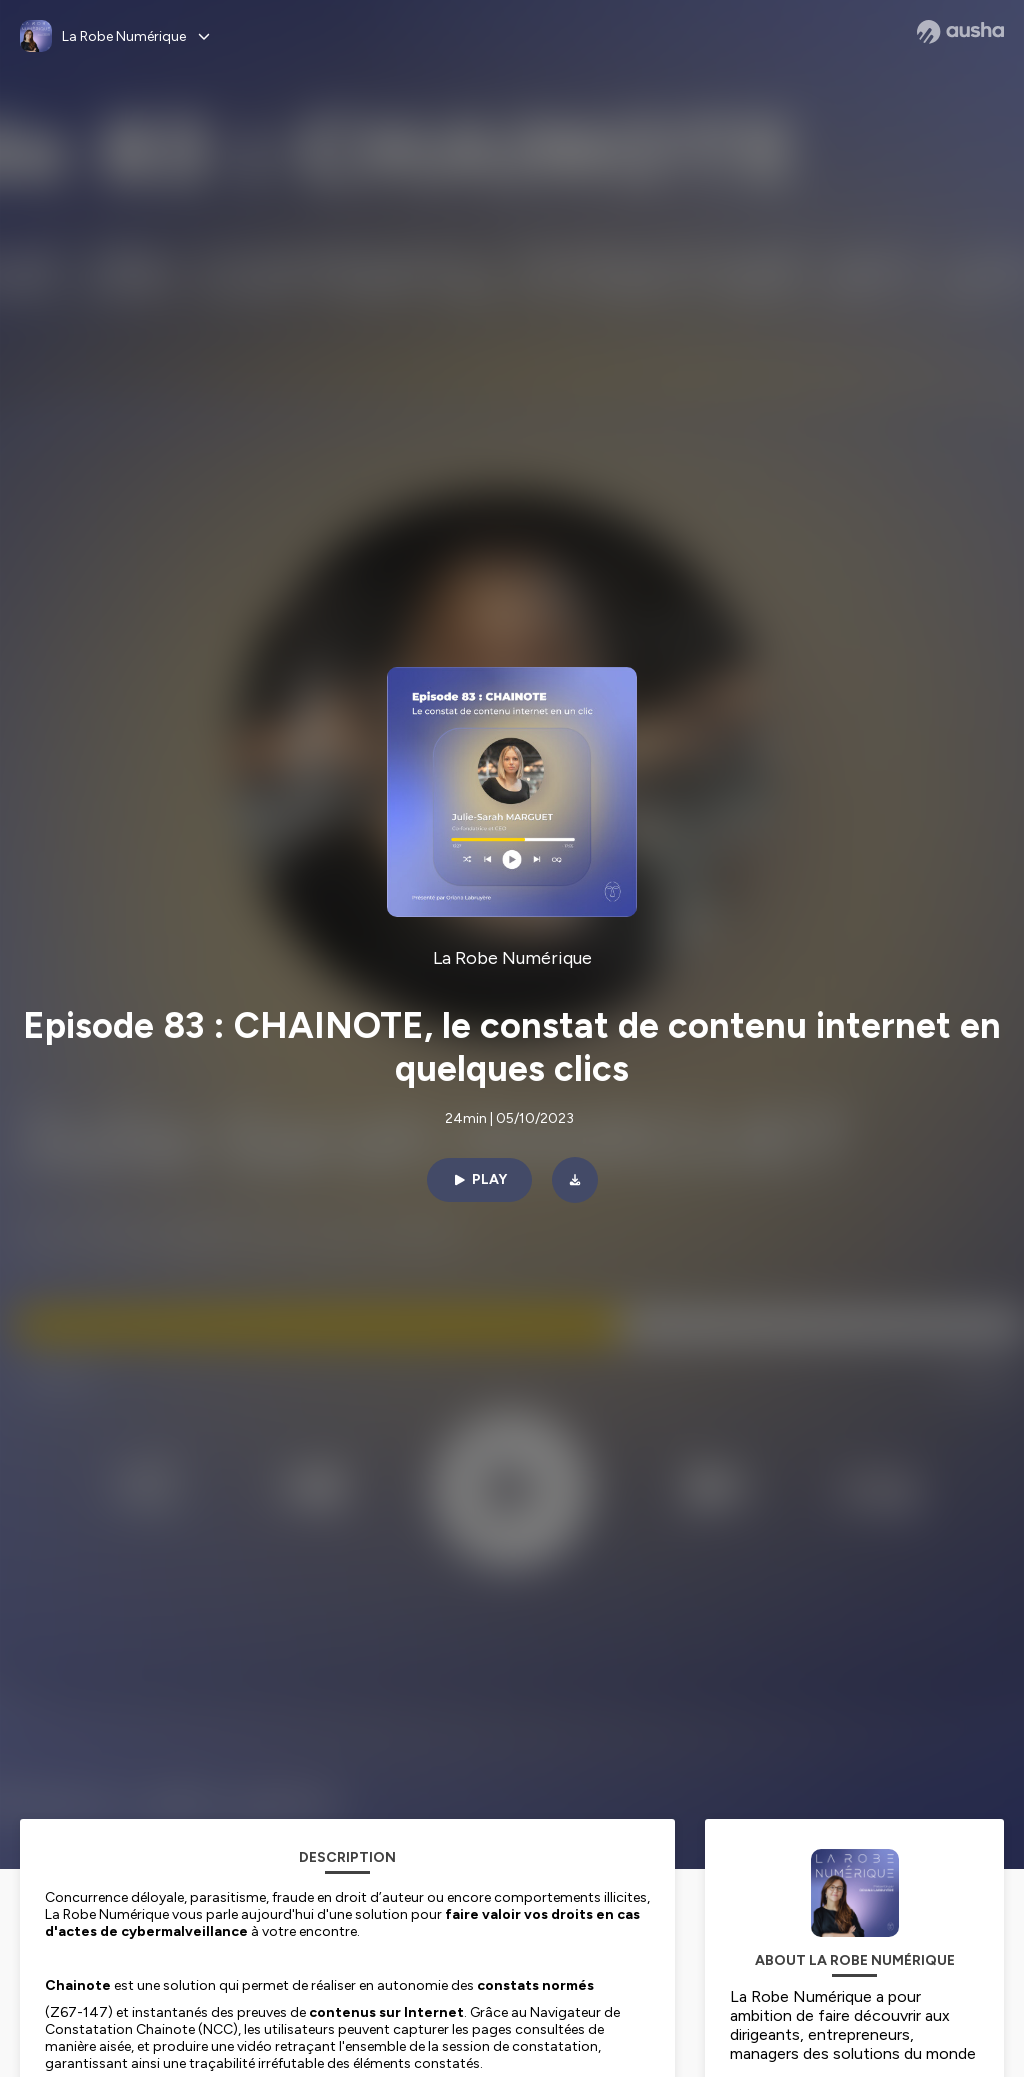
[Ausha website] (960, 32)
